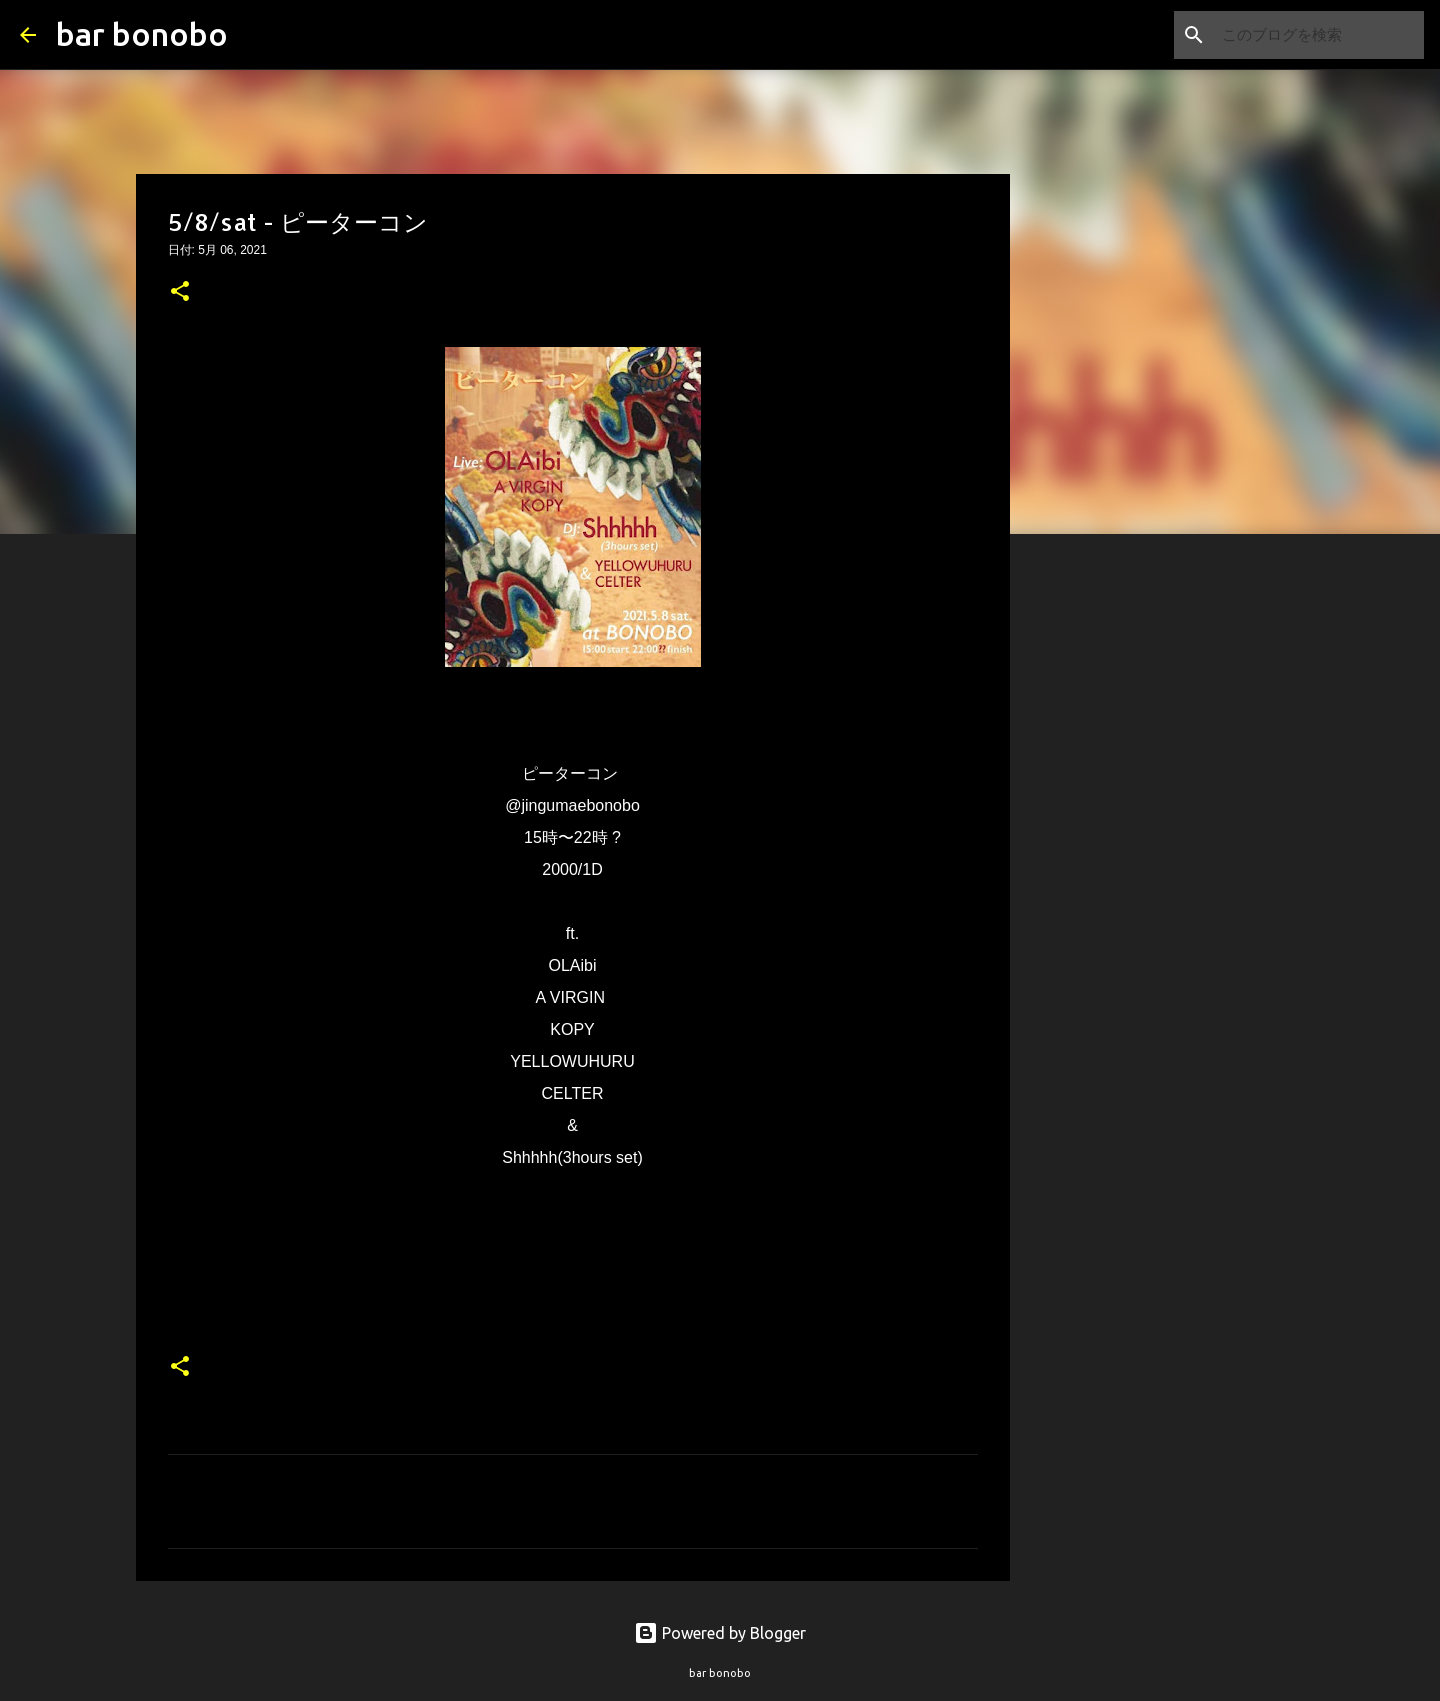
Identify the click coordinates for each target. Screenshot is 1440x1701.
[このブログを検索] (1319, 35)
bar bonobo (142, 34)
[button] (180, 293)
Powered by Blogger (720, 1633)
